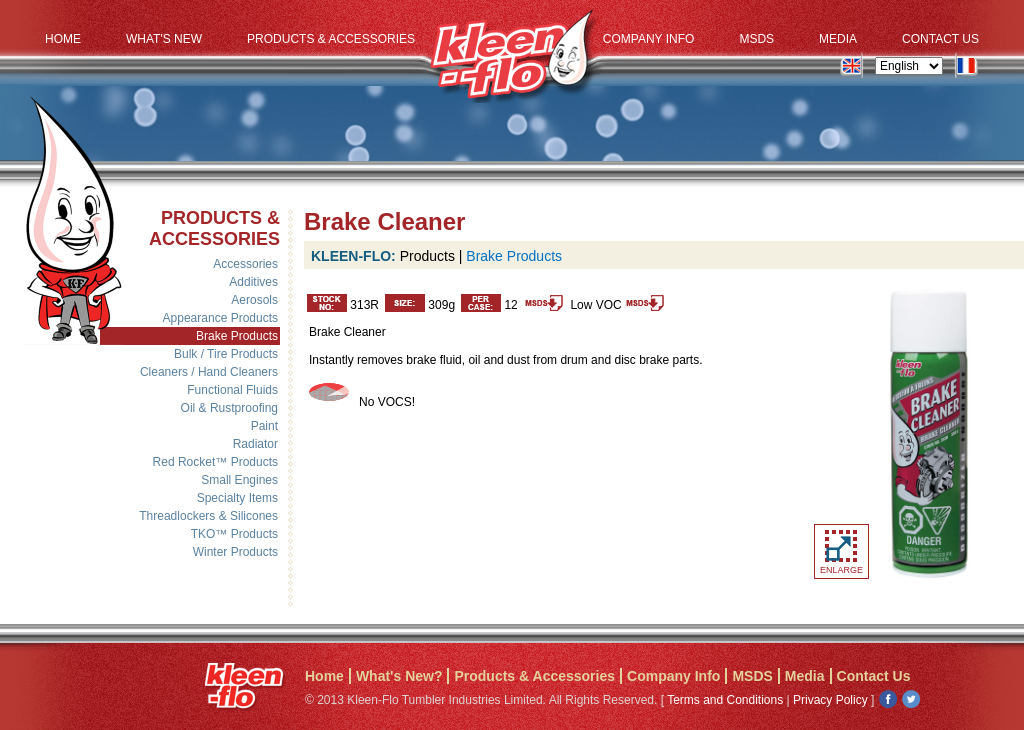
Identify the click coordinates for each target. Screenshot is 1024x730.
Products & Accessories (331, 39)
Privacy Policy (830, 700)
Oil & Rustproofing (229, 408)
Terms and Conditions (725, 700)
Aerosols (254, 300)
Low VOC (616, 305)
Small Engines (239, 480)
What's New (164, 39)
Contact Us (940, 39)
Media (838, 39)
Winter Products (235, 552)
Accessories (245, 264)
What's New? (399, 676)
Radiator (255, 444)
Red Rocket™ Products (215, 462)
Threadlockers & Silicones (208, 516)
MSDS (756, 39)
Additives (253, 282)
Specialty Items (237, 498)
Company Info (649, 39)
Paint (264, 426)
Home (63, 39)
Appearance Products (220, 318)
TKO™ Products (234, 534)
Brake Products (237, 336)
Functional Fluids (232, 390)
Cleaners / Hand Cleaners (209, 372)
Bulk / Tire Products (226, 354)
